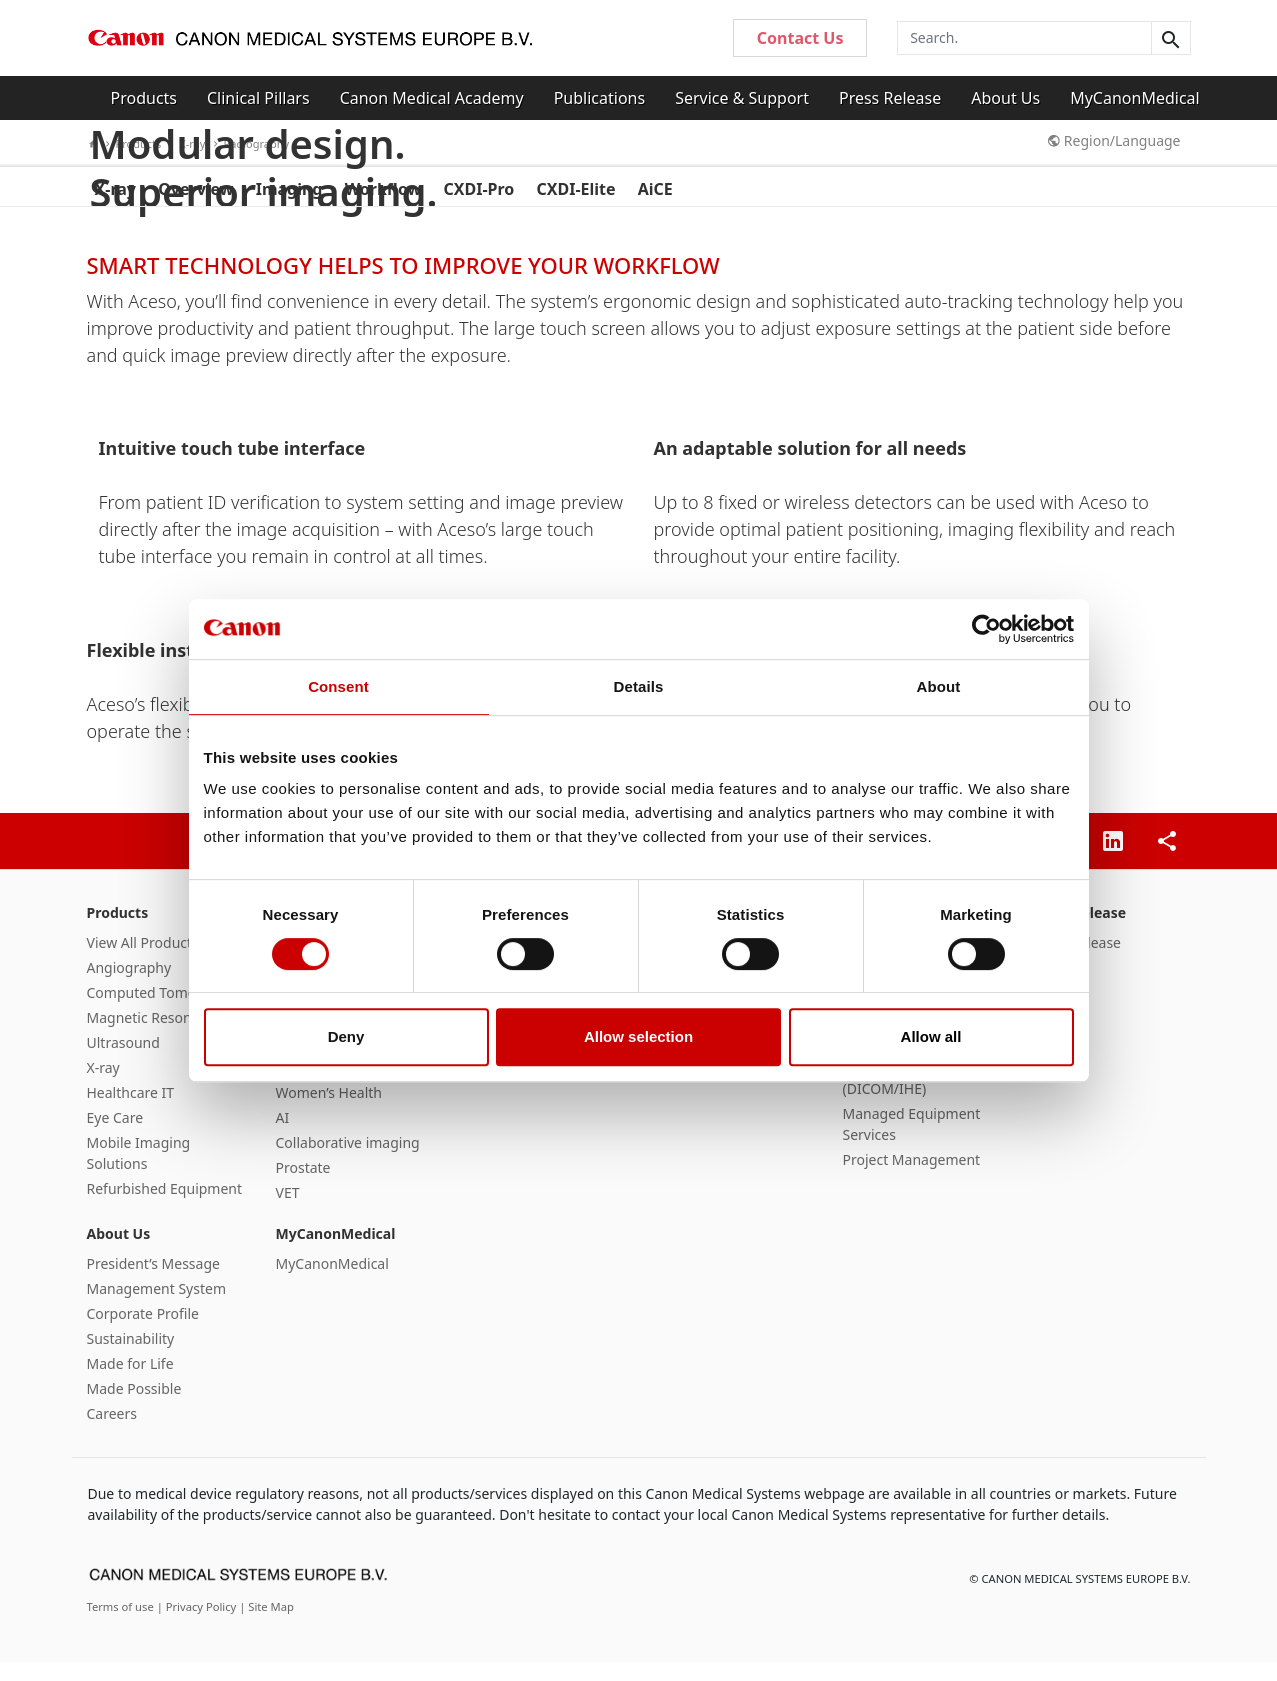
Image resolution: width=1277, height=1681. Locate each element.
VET (288, 1211)
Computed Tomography (165, 1011)
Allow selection (638, 1036)
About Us (1005, 98)
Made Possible (134, 1407)
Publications (599, 98)
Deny (346, 1036)
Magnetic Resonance (155, 1036)
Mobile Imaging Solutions (139, 1172)
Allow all (931, 1036)
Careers (112, 1432)
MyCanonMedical (1135, 98)
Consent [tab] (338, 686)
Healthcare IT (131, 1111)
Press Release (890, 98)
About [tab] (939, 686)
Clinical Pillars (258, 98)
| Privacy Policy (198, 1625)
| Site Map (266, 1625)
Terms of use (122, 1625)
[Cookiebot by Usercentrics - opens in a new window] (986, 629)
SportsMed (312, 1086)
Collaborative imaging (348, 1161)
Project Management (912, 1178)
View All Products (143, 961)
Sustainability (131, 1357)
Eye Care (115, 1136)
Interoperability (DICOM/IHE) (894, 1097)
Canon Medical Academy (432, 98)
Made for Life (130, 1382)
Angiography (129, 986)
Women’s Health (329, 1111)
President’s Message (153, 1282)
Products (144, 98)
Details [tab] (639, 686)
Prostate (303, 1186)
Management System (156, 1307)
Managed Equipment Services (912, 1143)
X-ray (103, 1086)
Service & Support (742, 98)
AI (283, 1136)
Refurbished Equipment (165, 1207)
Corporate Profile (143, 1332)
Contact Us (800, 38)
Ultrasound (123, 1061)
